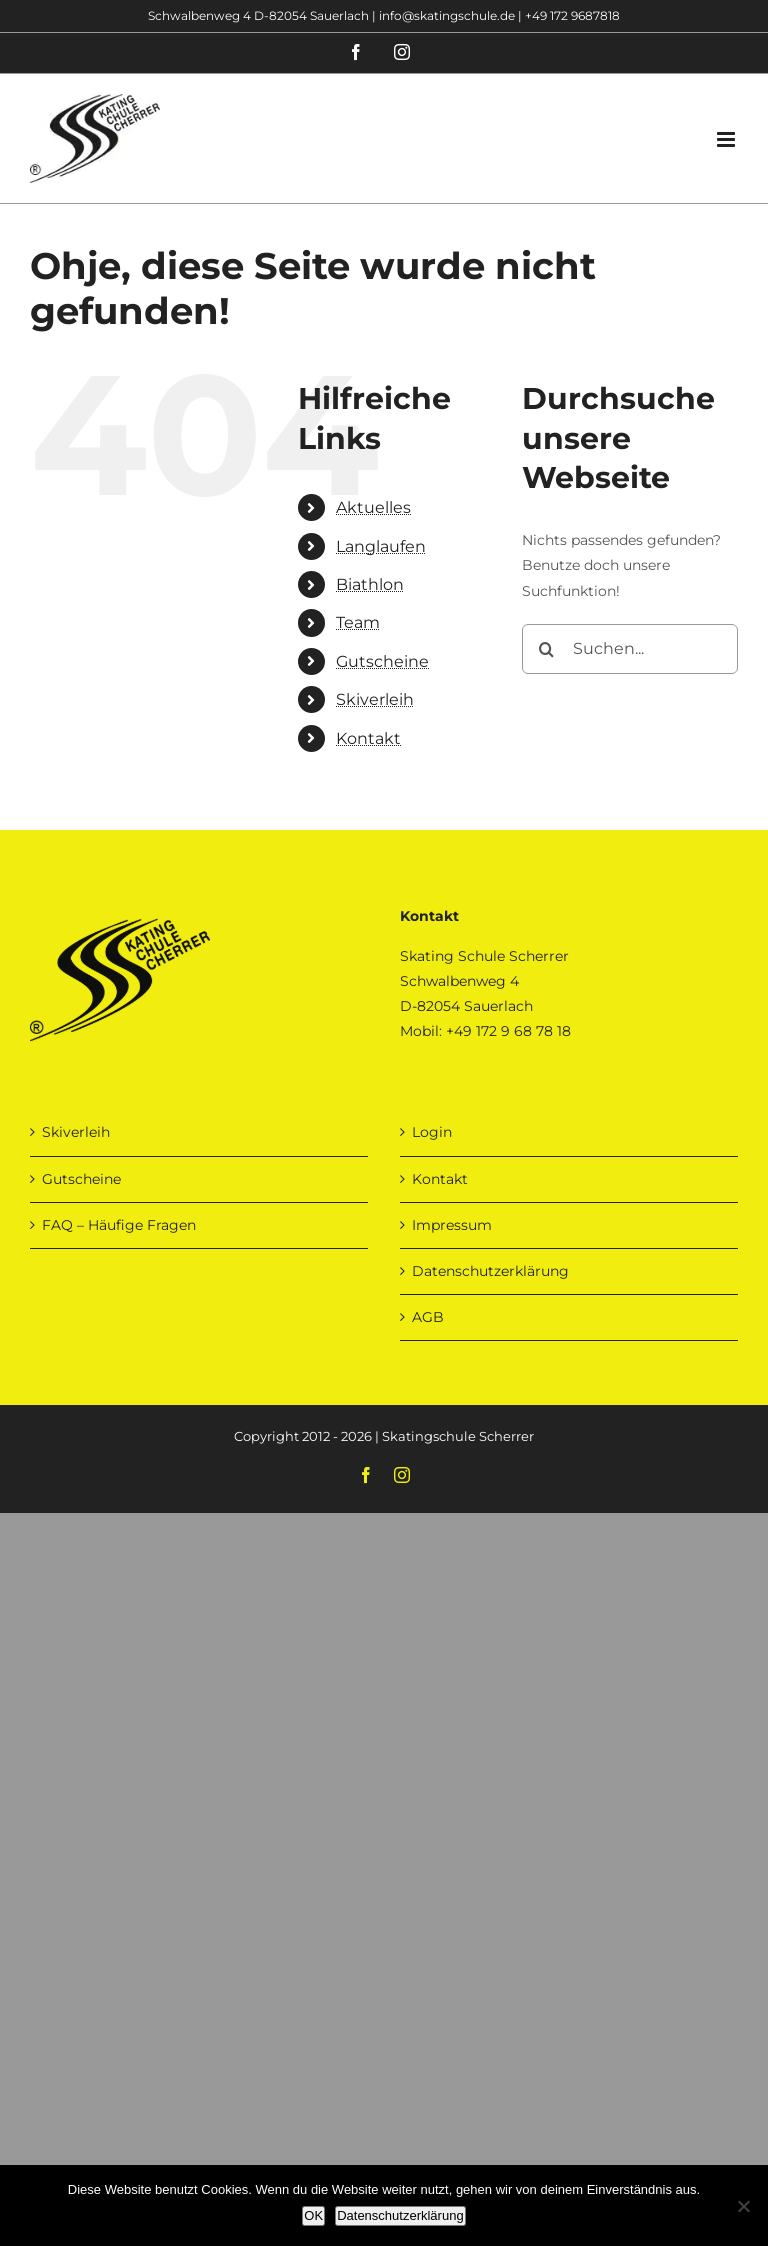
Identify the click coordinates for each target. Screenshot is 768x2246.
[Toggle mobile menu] (727, 139)
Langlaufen (381, 546)
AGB (428, 1317)
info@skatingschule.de (447, 15)
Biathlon (370, 584)
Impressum (452, 1225)
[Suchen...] (630, 649)
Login (432, 1132)
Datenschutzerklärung (490, 1271)
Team (358, 622)
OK (313, 2215)
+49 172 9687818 (572, 15)
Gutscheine (382, 661)
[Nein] (743, 2206)
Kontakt (368, 738)
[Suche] (547, 649)
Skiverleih (375, 699)
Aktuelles (373, 507)
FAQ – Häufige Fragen (119, 1225)
